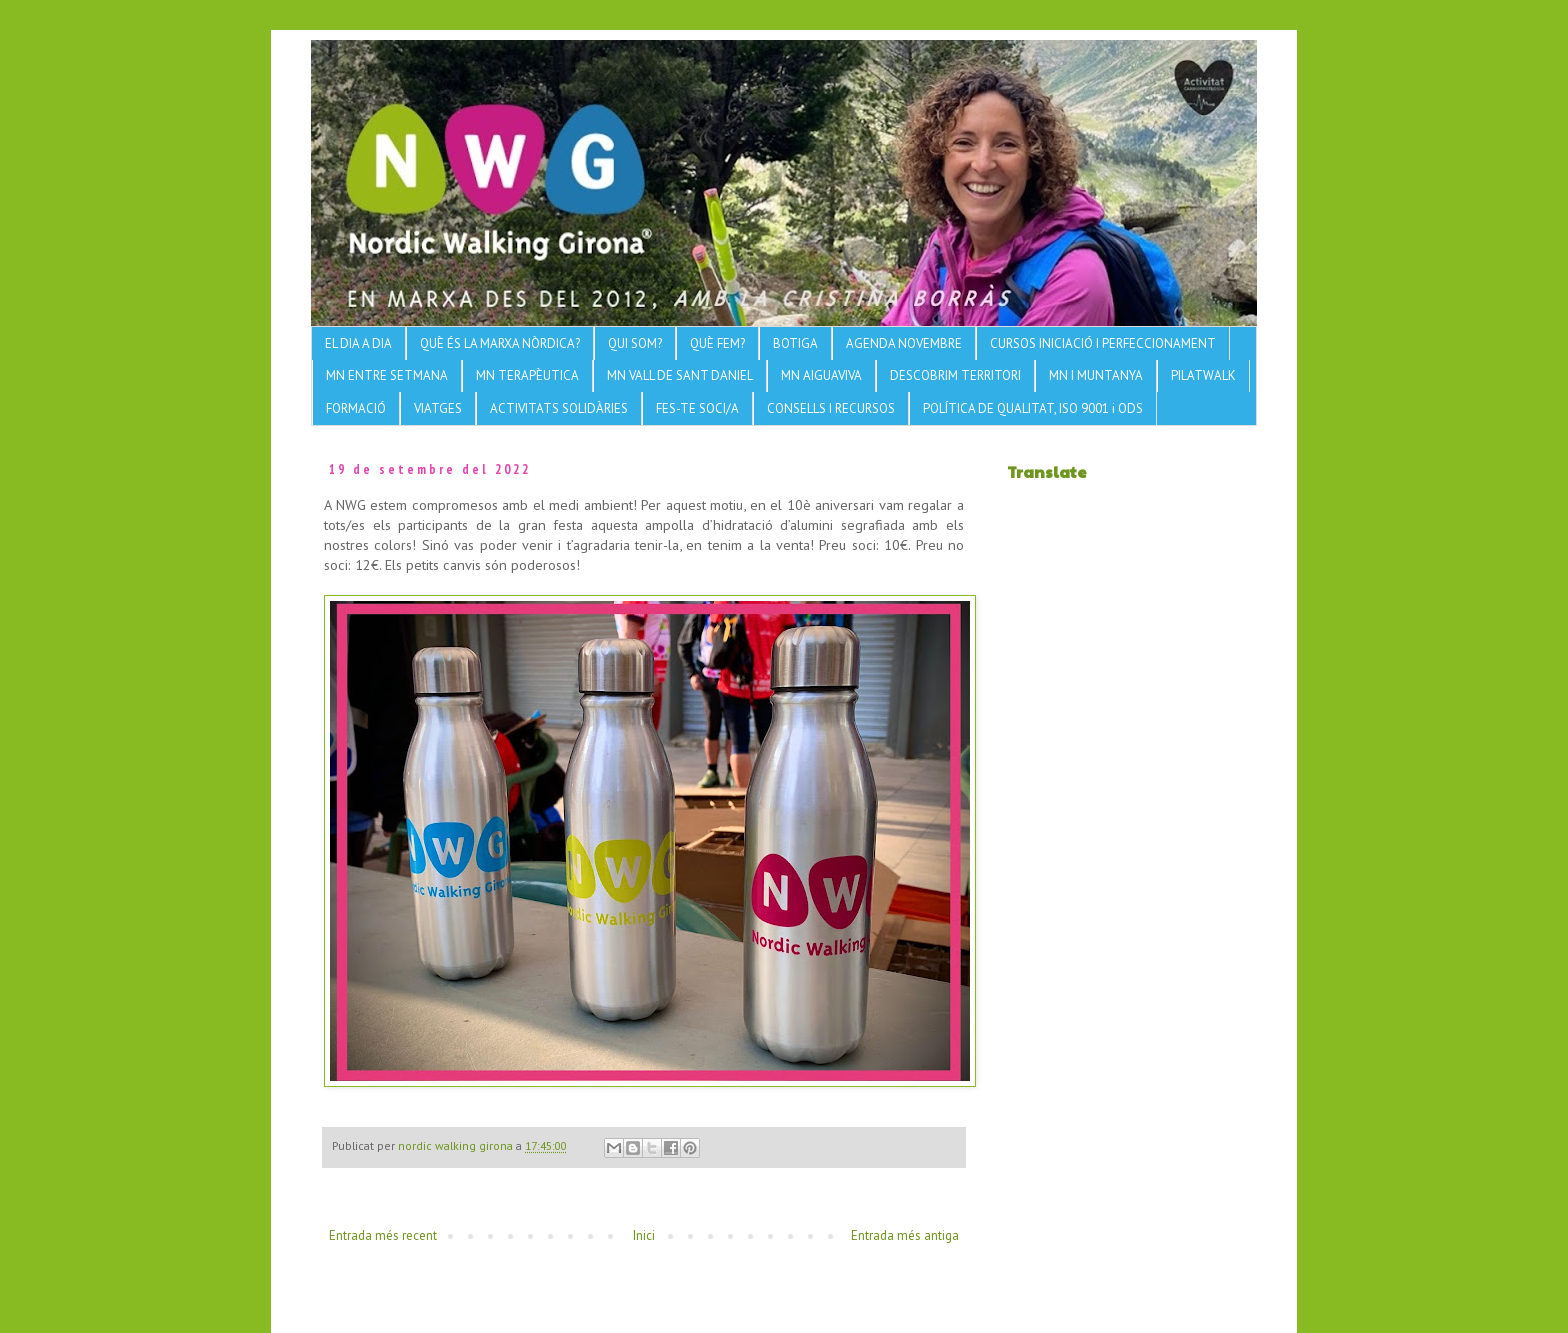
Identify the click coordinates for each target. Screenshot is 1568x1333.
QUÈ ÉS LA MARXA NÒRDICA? (500, 343)
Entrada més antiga (905, 1235)
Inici (644, 1235)
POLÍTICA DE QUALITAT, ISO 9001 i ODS (1033, 408)
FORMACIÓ (356, 408)
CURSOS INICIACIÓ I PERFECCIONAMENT (1103, 343)
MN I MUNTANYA (1096, 375)
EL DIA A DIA (358, 343)
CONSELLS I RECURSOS (831, 408)
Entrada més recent (383, 1235)
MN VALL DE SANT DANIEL (680, 375)
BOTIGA (795, 343)
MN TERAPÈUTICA (527, 375)
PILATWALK (1203, 375)
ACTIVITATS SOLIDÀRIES (559, 408)
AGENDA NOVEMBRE (904, 343)
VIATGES (438, 408)
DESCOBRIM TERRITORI (955, 375)
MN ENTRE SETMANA (387, 375)
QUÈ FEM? (717, 343)
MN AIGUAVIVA (821, 375)
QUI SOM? (635, 343)
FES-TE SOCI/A (697, 408)
